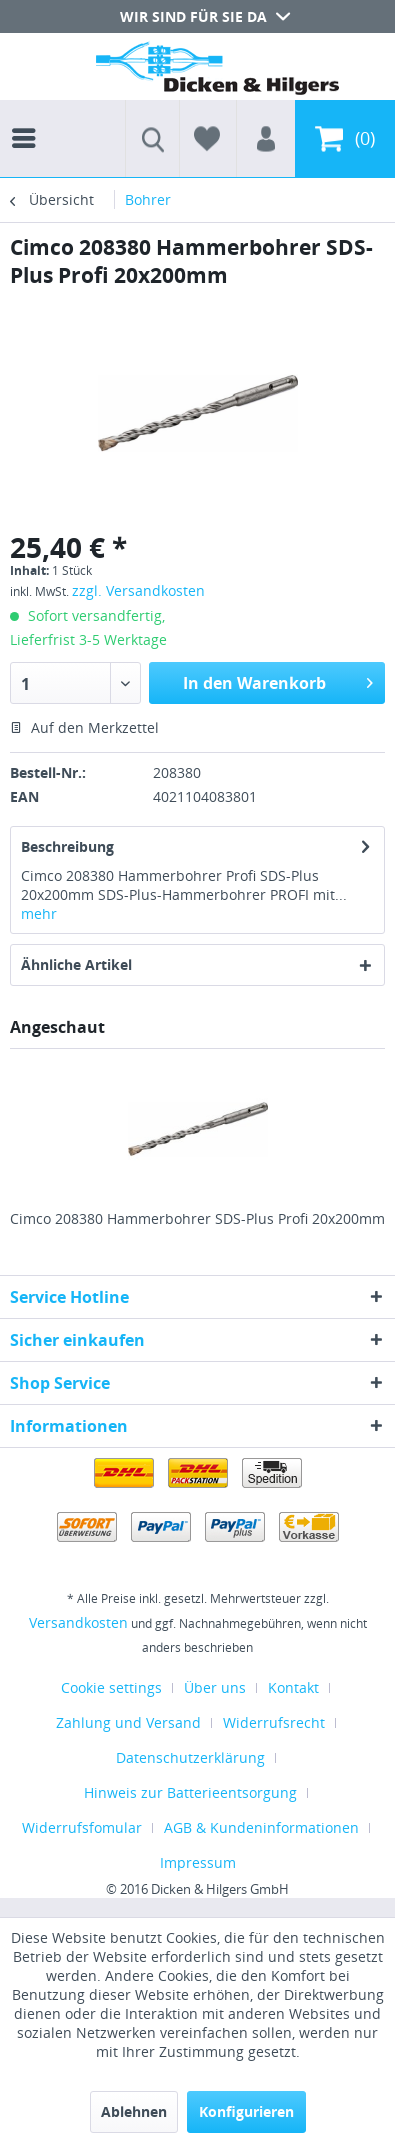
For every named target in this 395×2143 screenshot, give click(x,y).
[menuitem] (29, 120)
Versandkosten (78, 1622)
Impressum (198, 1862)
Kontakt (293, 1687)
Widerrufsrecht (274, 1722)
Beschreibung (67, 846)
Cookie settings (111, 1687)
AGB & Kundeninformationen (261, 1827)
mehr (39, 913)
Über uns (215, 1687)
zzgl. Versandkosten (138, 590)
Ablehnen (134, 2111)
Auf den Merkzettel (84, 727)
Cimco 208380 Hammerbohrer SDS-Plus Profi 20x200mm (197, 1218)
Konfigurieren (246, 2111)
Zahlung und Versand (128, 1722)
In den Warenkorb (278, 680)
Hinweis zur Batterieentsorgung (190, 1792)
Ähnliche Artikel (76, 964)
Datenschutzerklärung (190, 1757)
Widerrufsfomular (82, 1827)
